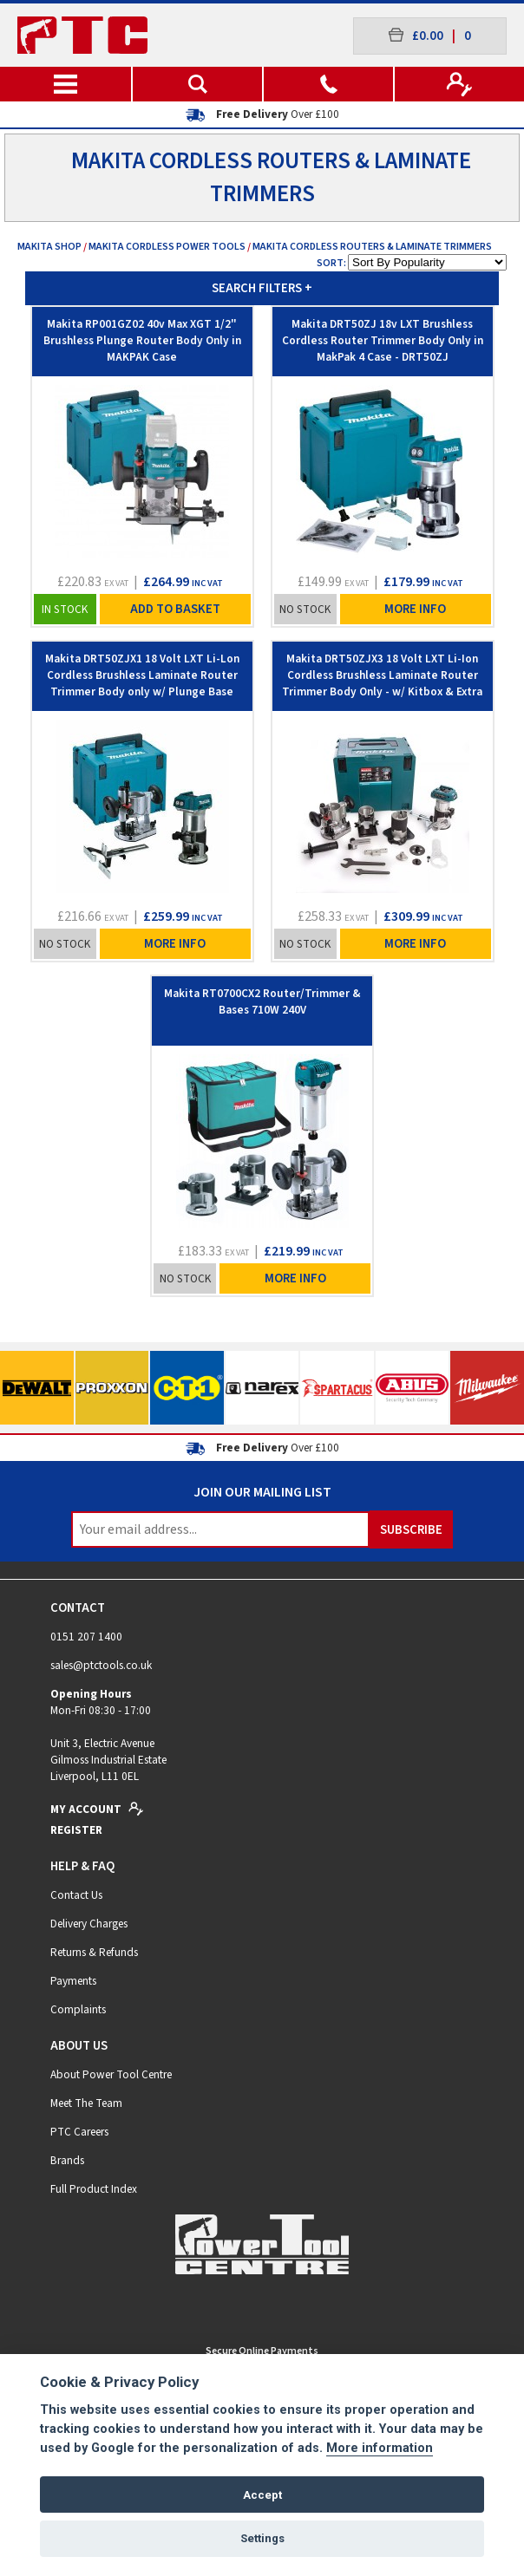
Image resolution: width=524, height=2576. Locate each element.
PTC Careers (79, 2131)
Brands (67, 2160)
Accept (262, 2494)
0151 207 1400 (86, 1636)
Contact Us (76, 1895)
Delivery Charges (89, 1923)
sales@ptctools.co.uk (101, 1665)
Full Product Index (93, 2189)
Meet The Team (86, 2103)
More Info (415, 609)
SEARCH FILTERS (262, 288)
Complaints (78, 2009)
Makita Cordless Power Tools (167, 246)
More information (379, 2448)
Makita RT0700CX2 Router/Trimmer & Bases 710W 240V (262, 1001)
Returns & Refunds (94, 1952)
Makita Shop (49, 246)
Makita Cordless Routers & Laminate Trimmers (372, 246)
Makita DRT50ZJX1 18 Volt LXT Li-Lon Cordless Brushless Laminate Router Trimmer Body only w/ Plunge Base (142, 675)
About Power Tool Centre (111, 2074)
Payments (73, 1981)
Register (76, 1830)
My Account (97, 1809)
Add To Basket (175, 609)
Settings (262, 2538)
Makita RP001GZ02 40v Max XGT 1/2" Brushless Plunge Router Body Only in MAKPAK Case (142, 340)
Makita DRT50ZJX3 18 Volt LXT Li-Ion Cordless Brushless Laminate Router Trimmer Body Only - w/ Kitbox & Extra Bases (382, 680)
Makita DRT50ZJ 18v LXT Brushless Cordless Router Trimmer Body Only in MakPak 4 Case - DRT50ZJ (382, 340)
